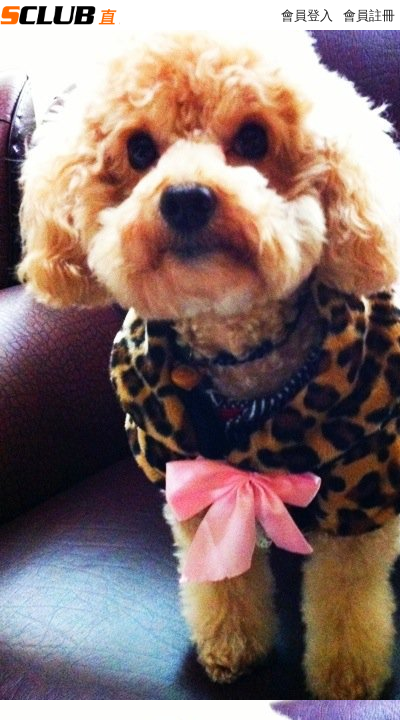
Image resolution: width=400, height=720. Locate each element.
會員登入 (307, 15)
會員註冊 (369, 15)
